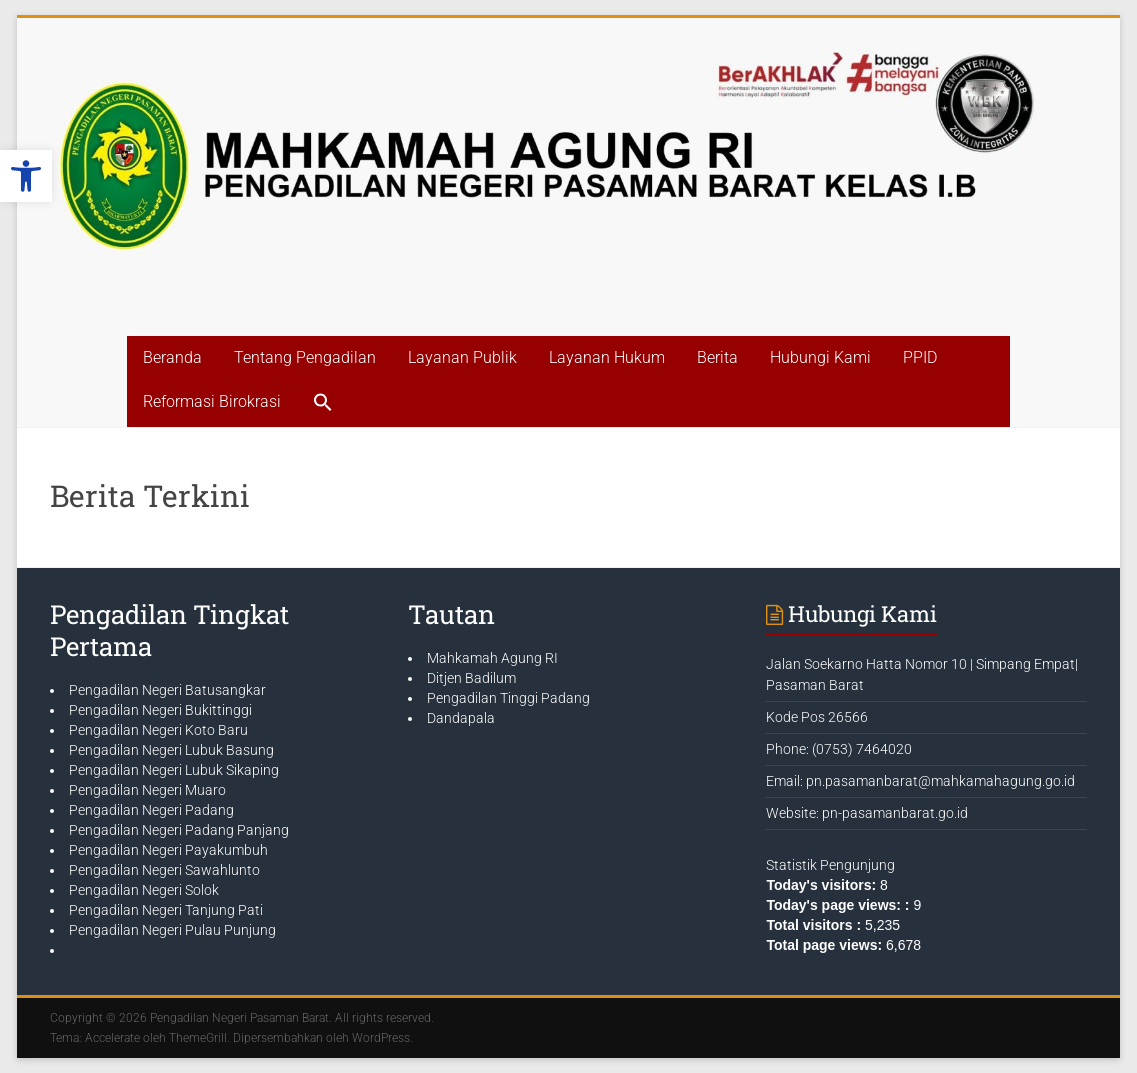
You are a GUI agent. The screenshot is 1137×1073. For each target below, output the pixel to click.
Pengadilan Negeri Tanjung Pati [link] (166, 910)
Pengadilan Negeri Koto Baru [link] (158, 730)
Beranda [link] (172, 357)
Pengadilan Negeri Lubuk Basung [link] (171, 750)
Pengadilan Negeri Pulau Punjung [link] (172, 930)
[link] (26, 176)
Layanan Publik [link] (462, 357)
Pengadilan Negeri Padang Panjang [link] (179, 830)
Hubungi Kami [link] (820, 357)
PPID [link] (920, 357)
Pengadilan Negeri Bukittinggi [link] (160, 710)
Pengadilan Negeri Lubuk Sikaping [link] (174, 770)
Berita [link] (717, 357)
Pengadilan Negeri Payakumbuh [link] (168, 850)
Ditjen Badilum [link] (471, 678)
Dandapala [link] (461, 718)
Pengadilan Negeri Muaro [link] (147, 790)
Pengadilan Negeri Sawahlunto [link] (164, 870)
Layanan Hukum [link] (607, 357)
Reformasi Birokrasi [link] (212, 401)
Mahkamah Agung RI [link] (492, 658)
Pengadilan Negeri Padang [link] (151, 810)
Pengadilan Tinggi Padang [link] (508, 698)
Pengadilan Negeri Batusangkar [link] (167, 690)
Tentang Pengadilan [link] (305, 357)
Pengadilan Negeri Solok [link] (144, 890)
